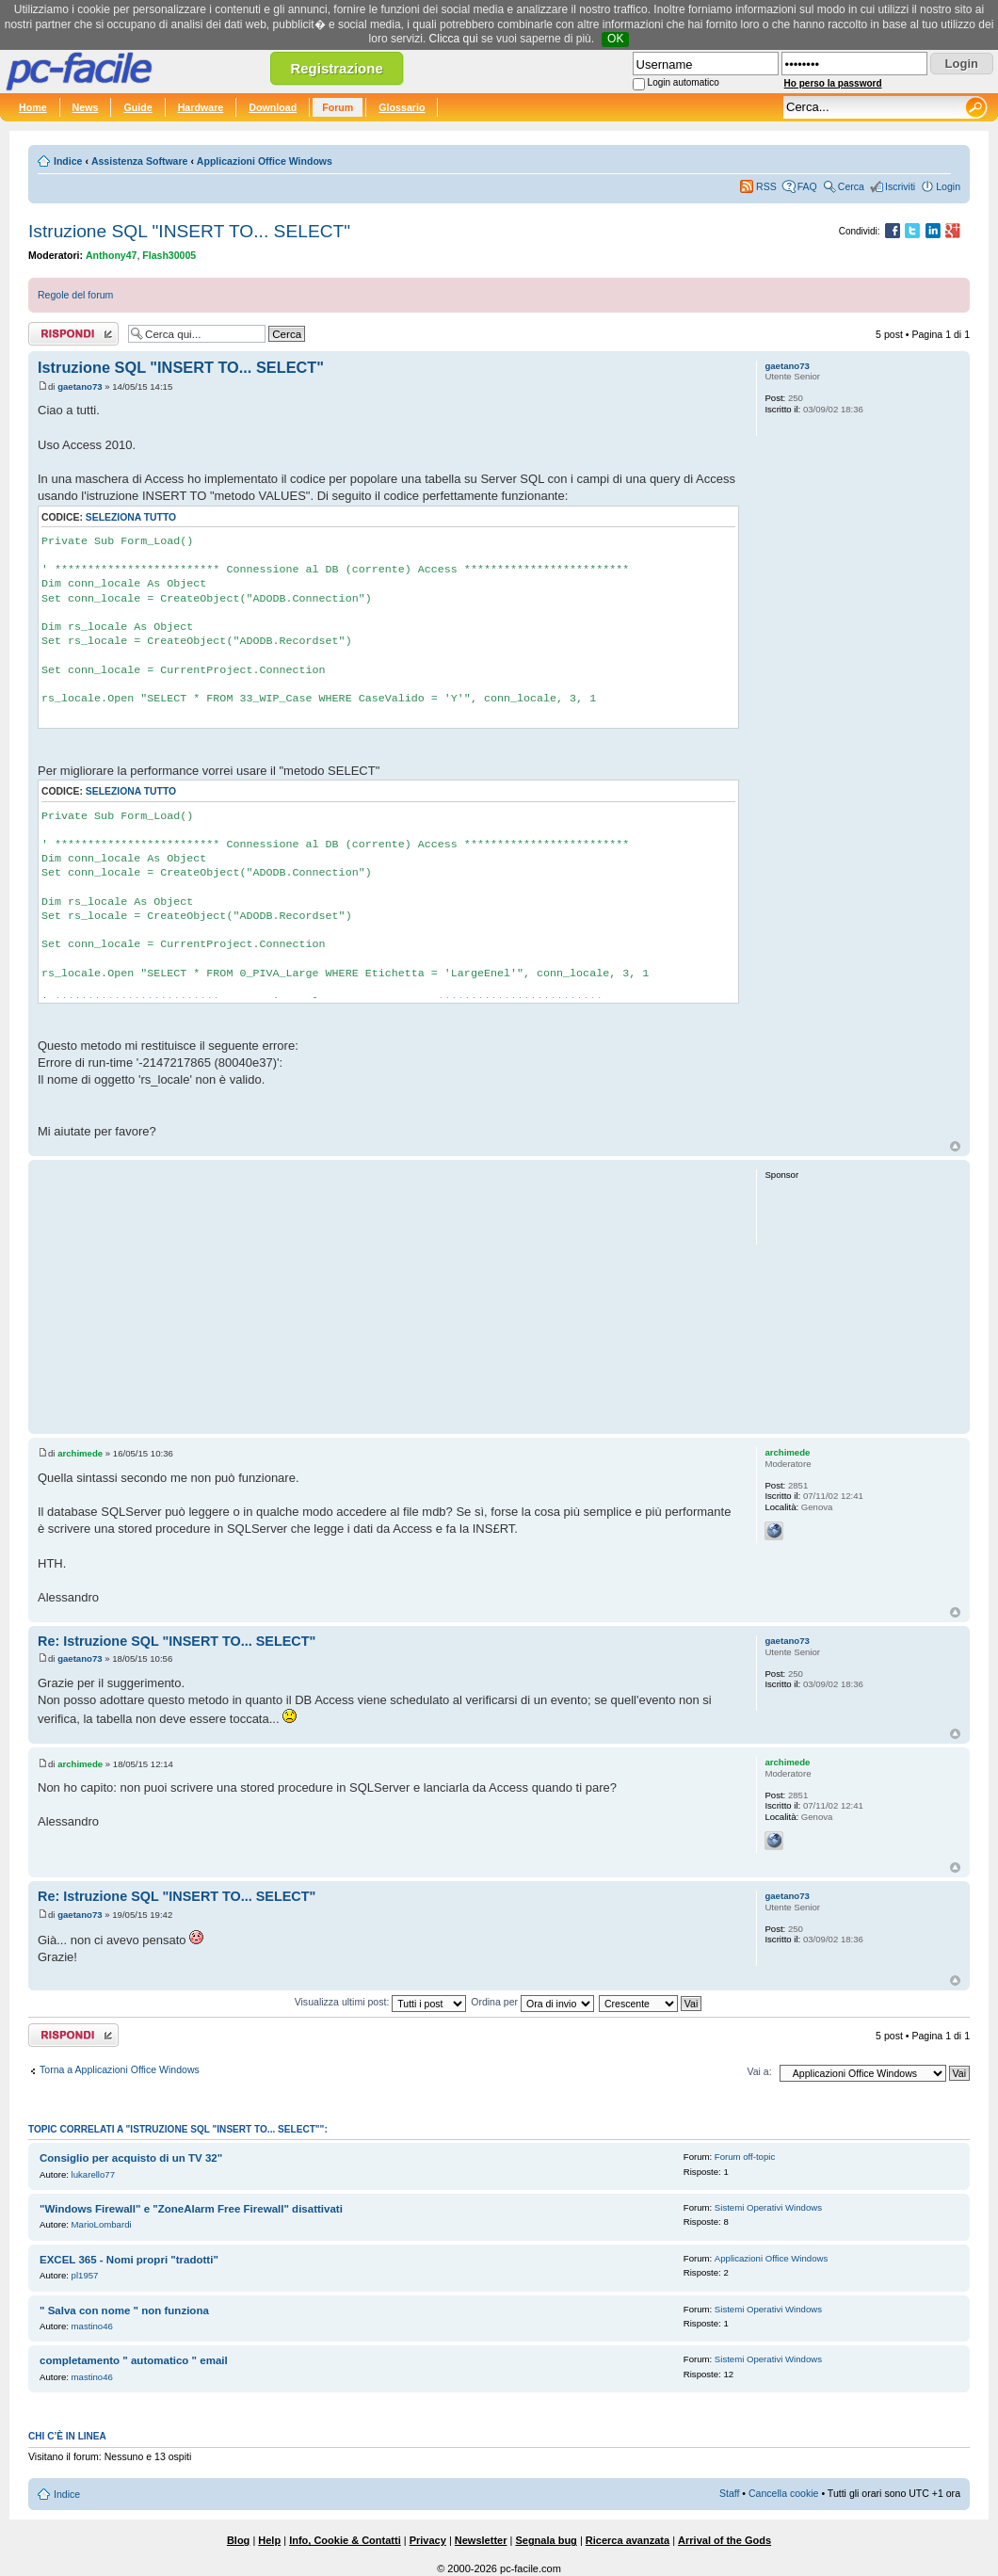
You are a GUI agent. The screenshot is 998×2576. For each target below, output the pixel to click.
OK (615, 38)
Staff (729, 2493)
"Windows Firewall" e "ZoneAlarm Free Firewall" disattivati (191, 2208)
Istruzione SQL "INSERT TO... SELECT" (189, 231)
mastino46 (92, 2326)
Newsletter (481, 2540)
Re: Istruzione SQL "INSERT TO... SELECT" (176, 1641)
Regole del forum (75, 294)
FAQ (807, 186)
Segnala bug (545, 2540)
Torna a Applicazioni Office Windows (120, 2069)
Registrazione (336, 68)
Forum (337, 107)
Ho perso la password (833, 83)
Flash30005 (169, 255)
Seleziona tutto (131, 517)
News (85, 107)
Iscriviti (900, 186)
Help (269, 2540)
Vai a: (759, 2071)
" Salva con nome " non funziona (124, 2310)
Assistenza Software (139, 161)
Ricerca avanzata (627, 2540)
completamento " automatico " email (134, 2360)
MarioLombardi (102, 2224)
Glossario (401, 107)
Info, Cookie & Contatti (345, 2540)
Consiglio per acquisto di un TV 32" (131, 2158)
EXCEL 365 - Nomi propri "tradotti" (129, 2259)
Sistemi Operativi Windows (768, 2207)
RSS (766, 186)
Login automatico (683, 82)
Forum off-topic (745, 2156)
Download (273, 107)
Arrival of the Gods (724, 2540)
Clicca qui (453, 38)
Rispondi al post (73, 334)
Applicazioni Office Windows (264, 161)
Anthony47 (111, 255)
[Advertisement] (388, 1296)
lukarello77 (93, 2174)
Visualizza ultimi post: (381, 2001)
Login (948, 186)
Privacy (428, 2540)
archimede (80, 1453)
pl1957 (85, 2275)
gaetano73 (79, 386)
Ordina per (532, 2001)
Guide (137, 107)
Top (955, 1146)
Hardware (201, 107)
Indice (68, 161)
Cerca (851, 186)
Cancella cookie (783, 2493)
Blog (238, 2540)
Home (33, 107)
